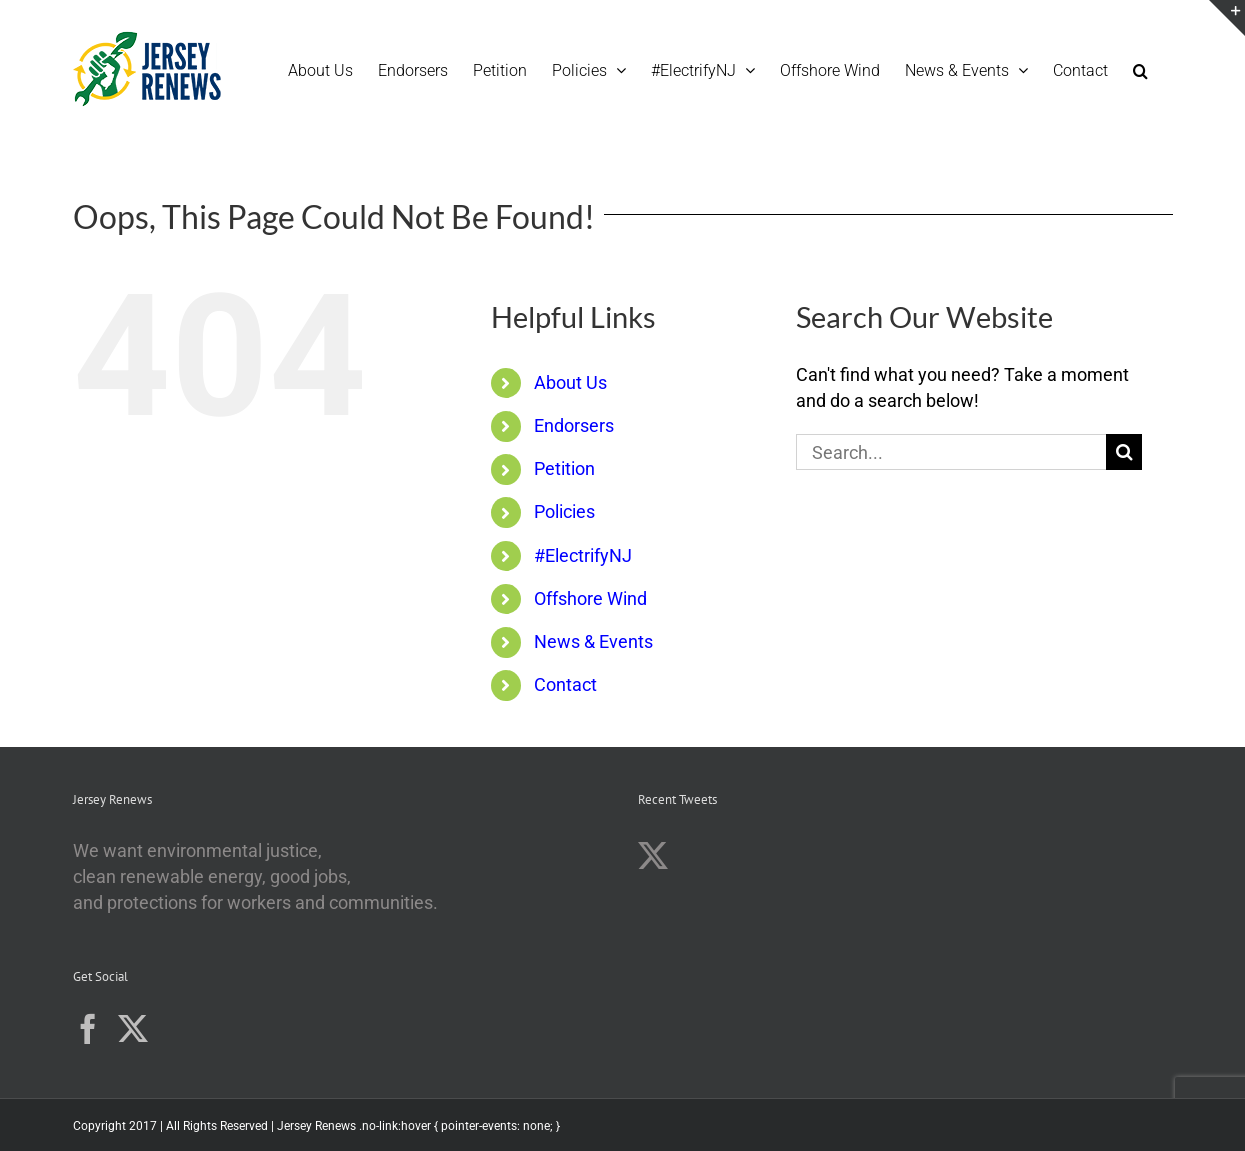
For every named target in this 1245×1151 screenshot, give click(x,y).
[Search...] (951, 452)
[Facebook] (88, 1029)
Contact (565, 684)
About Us (570, 382)
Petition (564, 468)
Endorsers (574, 425)
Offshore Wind (590, 598)
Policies (564, 511)
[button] (1140, 69)
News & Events (593, 641)
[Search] (1124, 452)
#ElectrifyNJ (583, 555)
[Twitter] (133, 1029)
